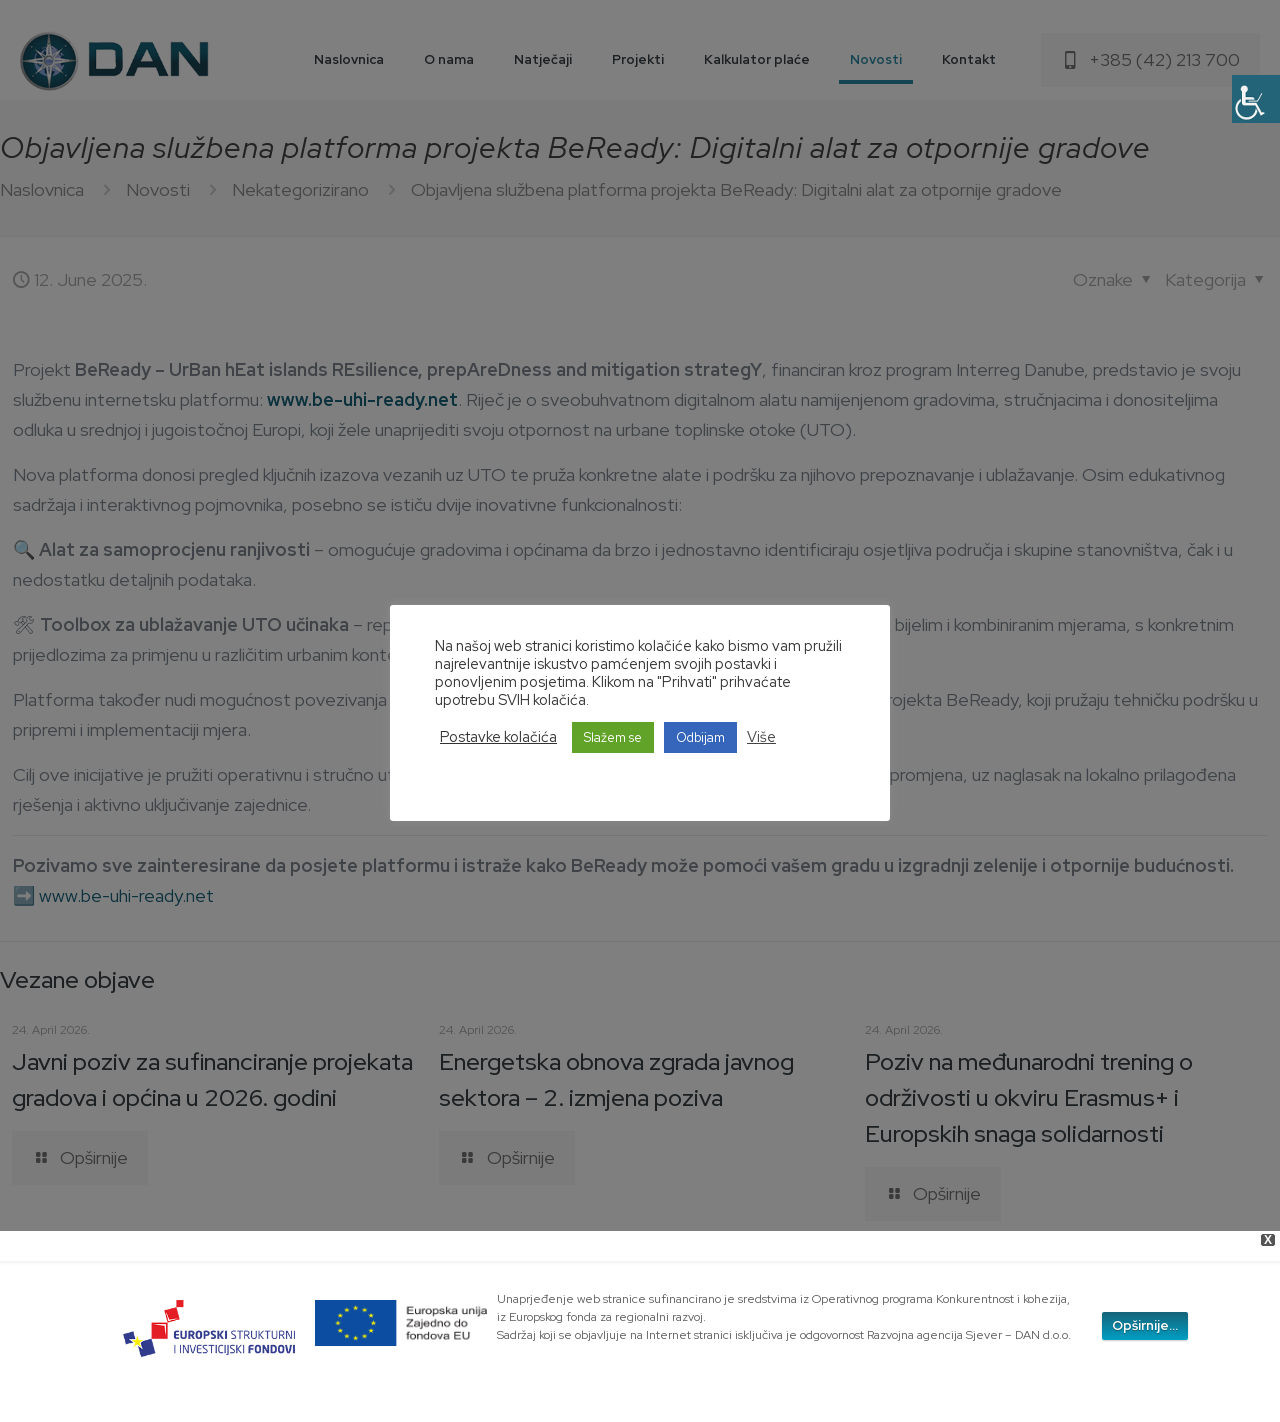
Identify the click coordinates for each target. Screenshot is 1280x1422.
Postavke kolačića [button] (498, 737)
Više (761, 737)
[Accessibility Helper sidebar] (1256, 99)
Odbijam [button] (700, 737)
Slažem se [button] (613, 737)
